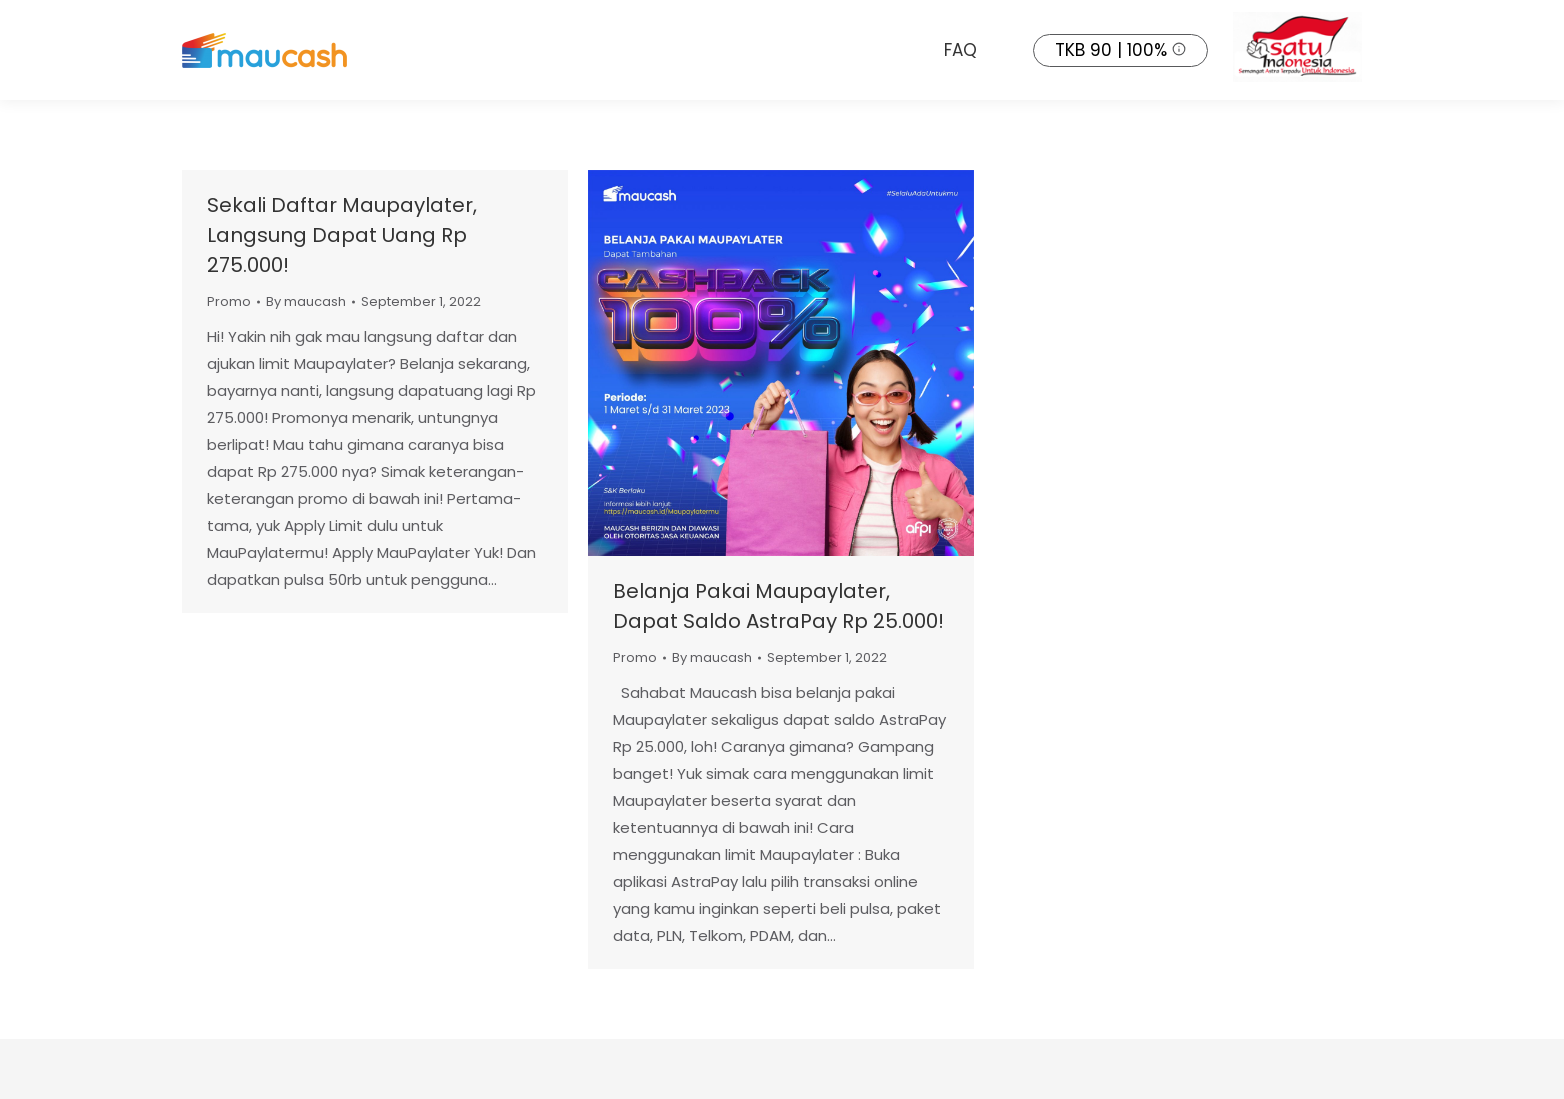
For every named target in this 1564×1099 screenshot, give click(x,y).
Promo (229, 301)
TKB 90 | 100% (1111, 50)
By (306, 301)
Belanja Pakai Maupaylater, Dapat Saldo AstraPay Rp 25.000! (778, 606)
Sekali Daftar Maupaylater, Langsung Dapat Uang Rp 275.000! (342, 235)
